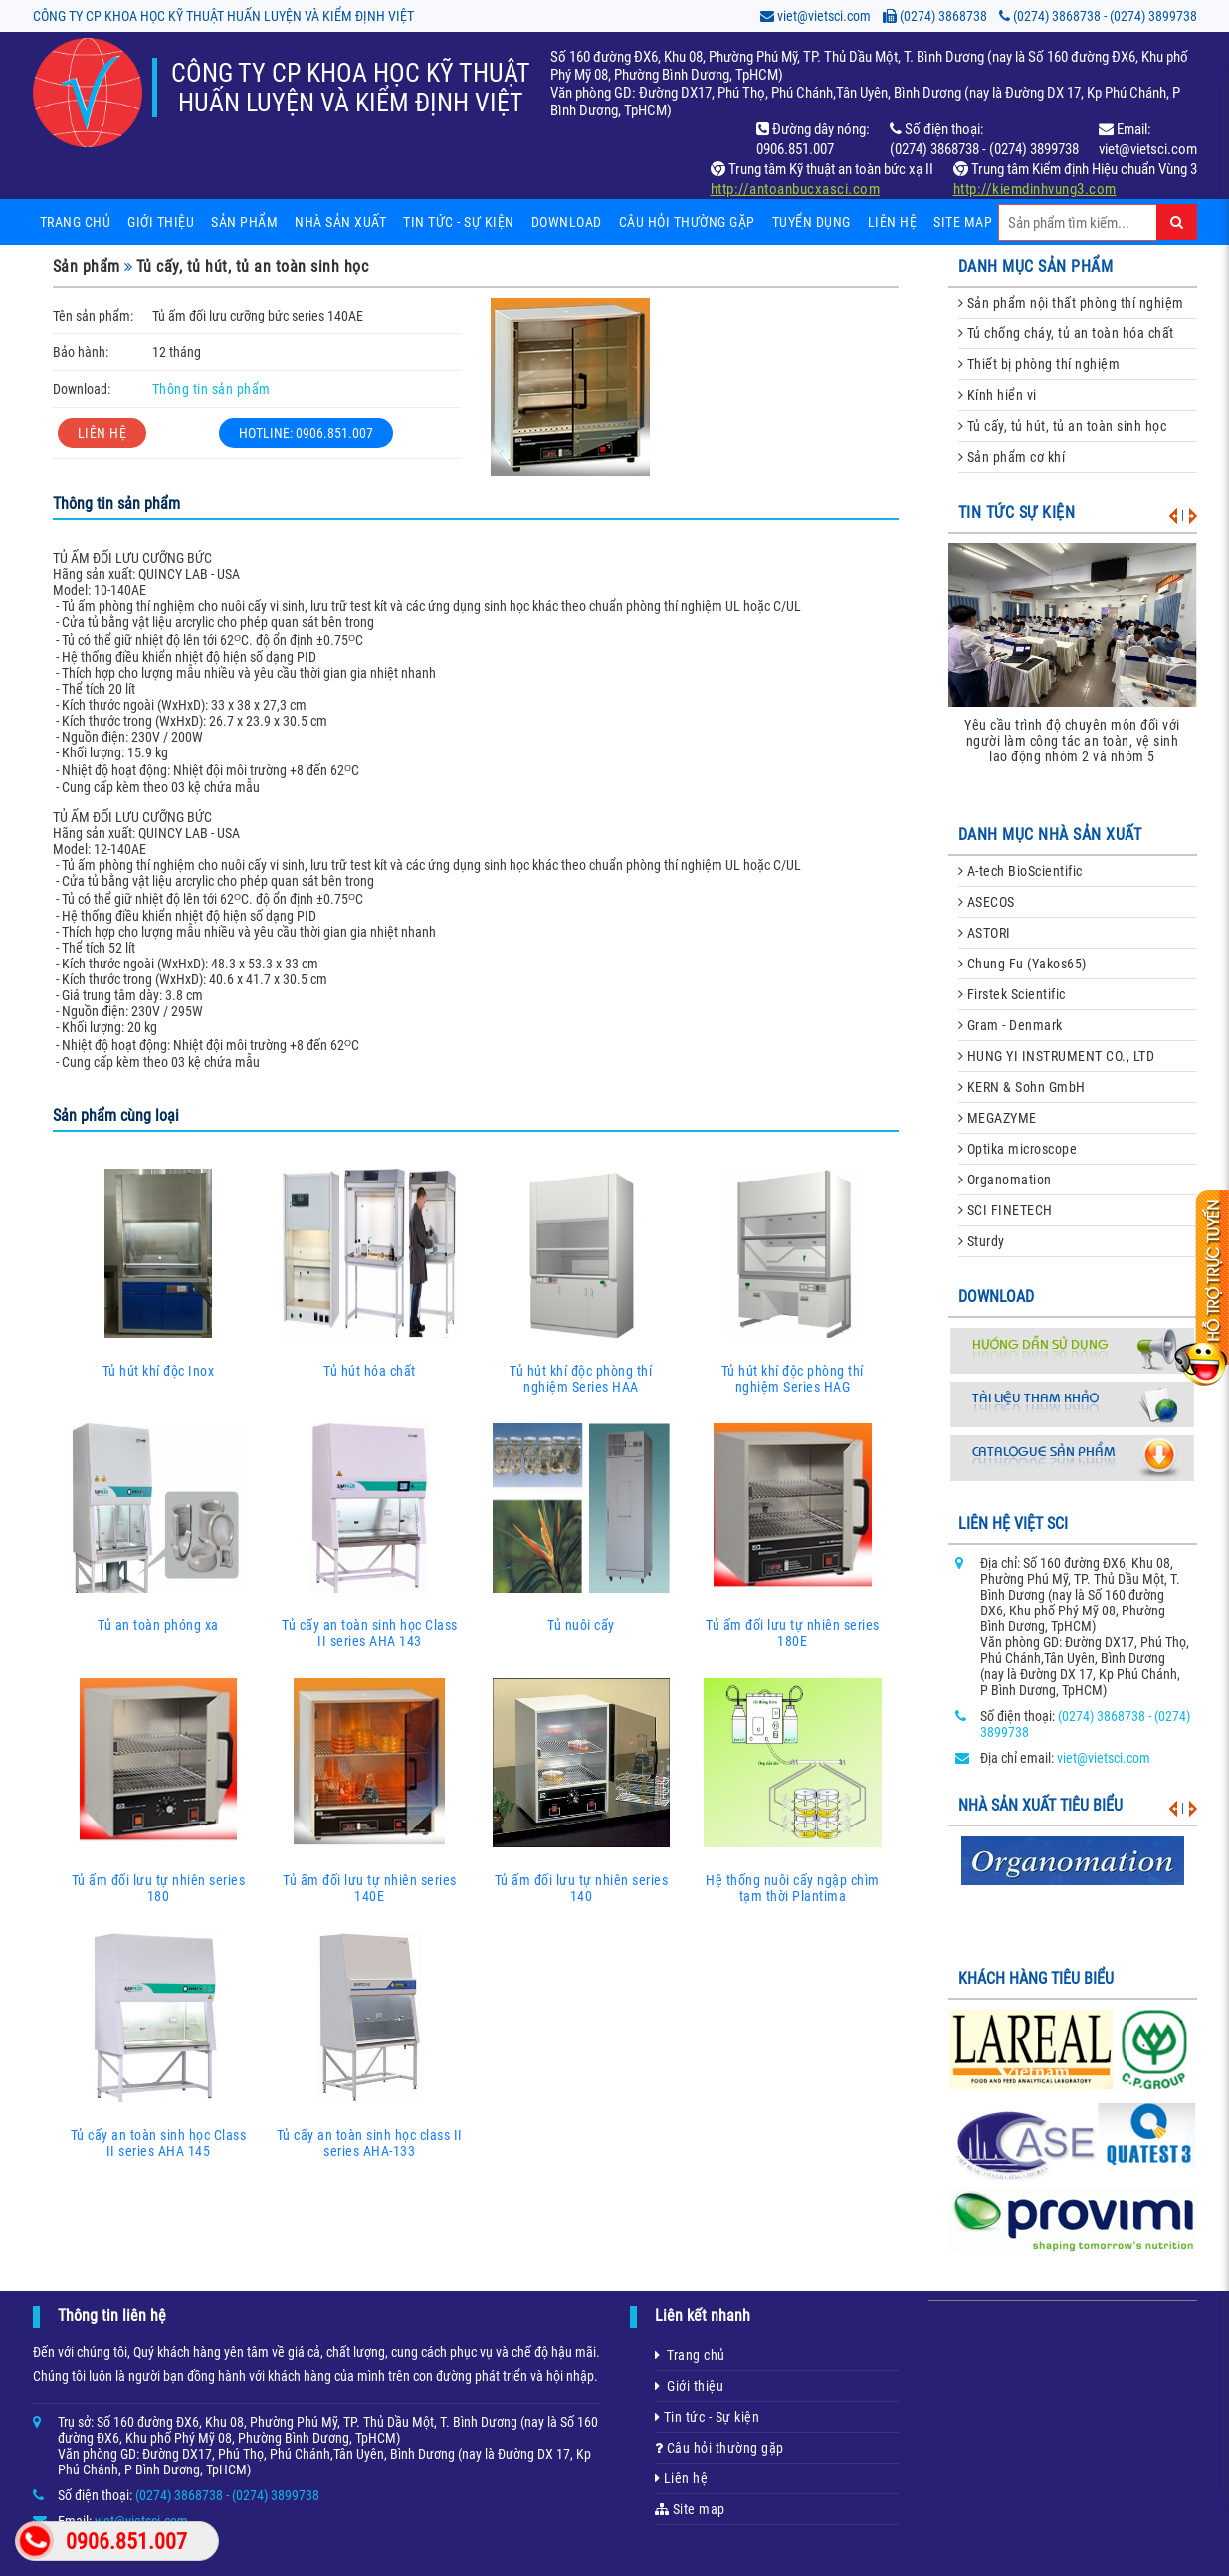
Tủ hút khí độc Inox (159, 1271)
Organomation (1005, 1179)
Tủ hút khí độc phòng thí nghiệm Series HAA (582, 1279)
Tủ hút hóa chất (370, 1271)
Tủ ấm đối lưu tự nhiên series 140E (370, 1788)
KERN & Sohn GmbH (1022, 1087)
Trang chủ (75, 222)
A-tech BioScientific (1020, 871)
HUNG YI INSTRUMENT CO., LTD (1056, 1056)
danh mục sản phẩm (1036, 266)
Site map (962, 222)
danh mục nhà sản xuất (1050, 834)
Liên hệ (893, 222)
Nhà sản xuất (340, 222)
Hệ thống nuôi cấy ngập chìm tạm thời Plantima (793, 1788)
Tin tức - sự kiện (458, 222)
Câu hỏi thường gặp (687, 222)
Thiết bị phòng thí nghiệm (1039, 364)
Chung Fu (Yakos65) (1022, 963)
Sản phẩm (244, 222)
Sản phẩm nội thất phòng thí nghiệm (1071, 303)
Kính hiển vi (997, 395)
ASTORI (984, 933)
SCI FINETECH (1005, 1210)
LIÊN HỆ (102, 433)
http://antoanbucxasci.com (796, 189)
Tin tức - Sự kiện (707, 2417)
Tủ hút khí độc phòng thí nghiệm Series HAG (793, 1279)
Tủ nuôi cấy (582, 1525)
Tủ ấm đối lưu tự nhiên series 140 (582, 1788)
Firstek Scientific (1012, 994)
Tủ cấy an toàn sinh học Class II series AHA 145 (159, 2043)
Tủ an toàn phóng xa (159, 1525)
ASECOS (986, 902)
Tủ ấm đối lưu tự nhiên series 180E (793, 1533)
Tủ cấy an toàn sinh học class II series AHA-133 (370, 2043)
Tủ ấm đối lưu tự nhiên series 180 (159, 1788)
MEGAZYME (997, 1118)
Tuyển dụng (811, 222)
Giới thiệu (160, 222)
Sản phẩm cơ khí (1012, 457)
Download (566, 222)
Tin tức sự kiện (1017, 512)
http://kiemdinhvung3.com (1035, 189)
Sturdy (981, 1241)
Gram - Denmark (1010, 1025)
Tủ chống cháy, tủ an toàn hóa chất (1066, 333)
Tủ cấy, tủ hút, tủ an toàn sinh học (252, 266)
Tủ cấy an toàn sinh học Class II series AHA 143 (370, 1533)
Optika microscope (1018, 1149)
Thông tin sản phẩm (211, 389)
